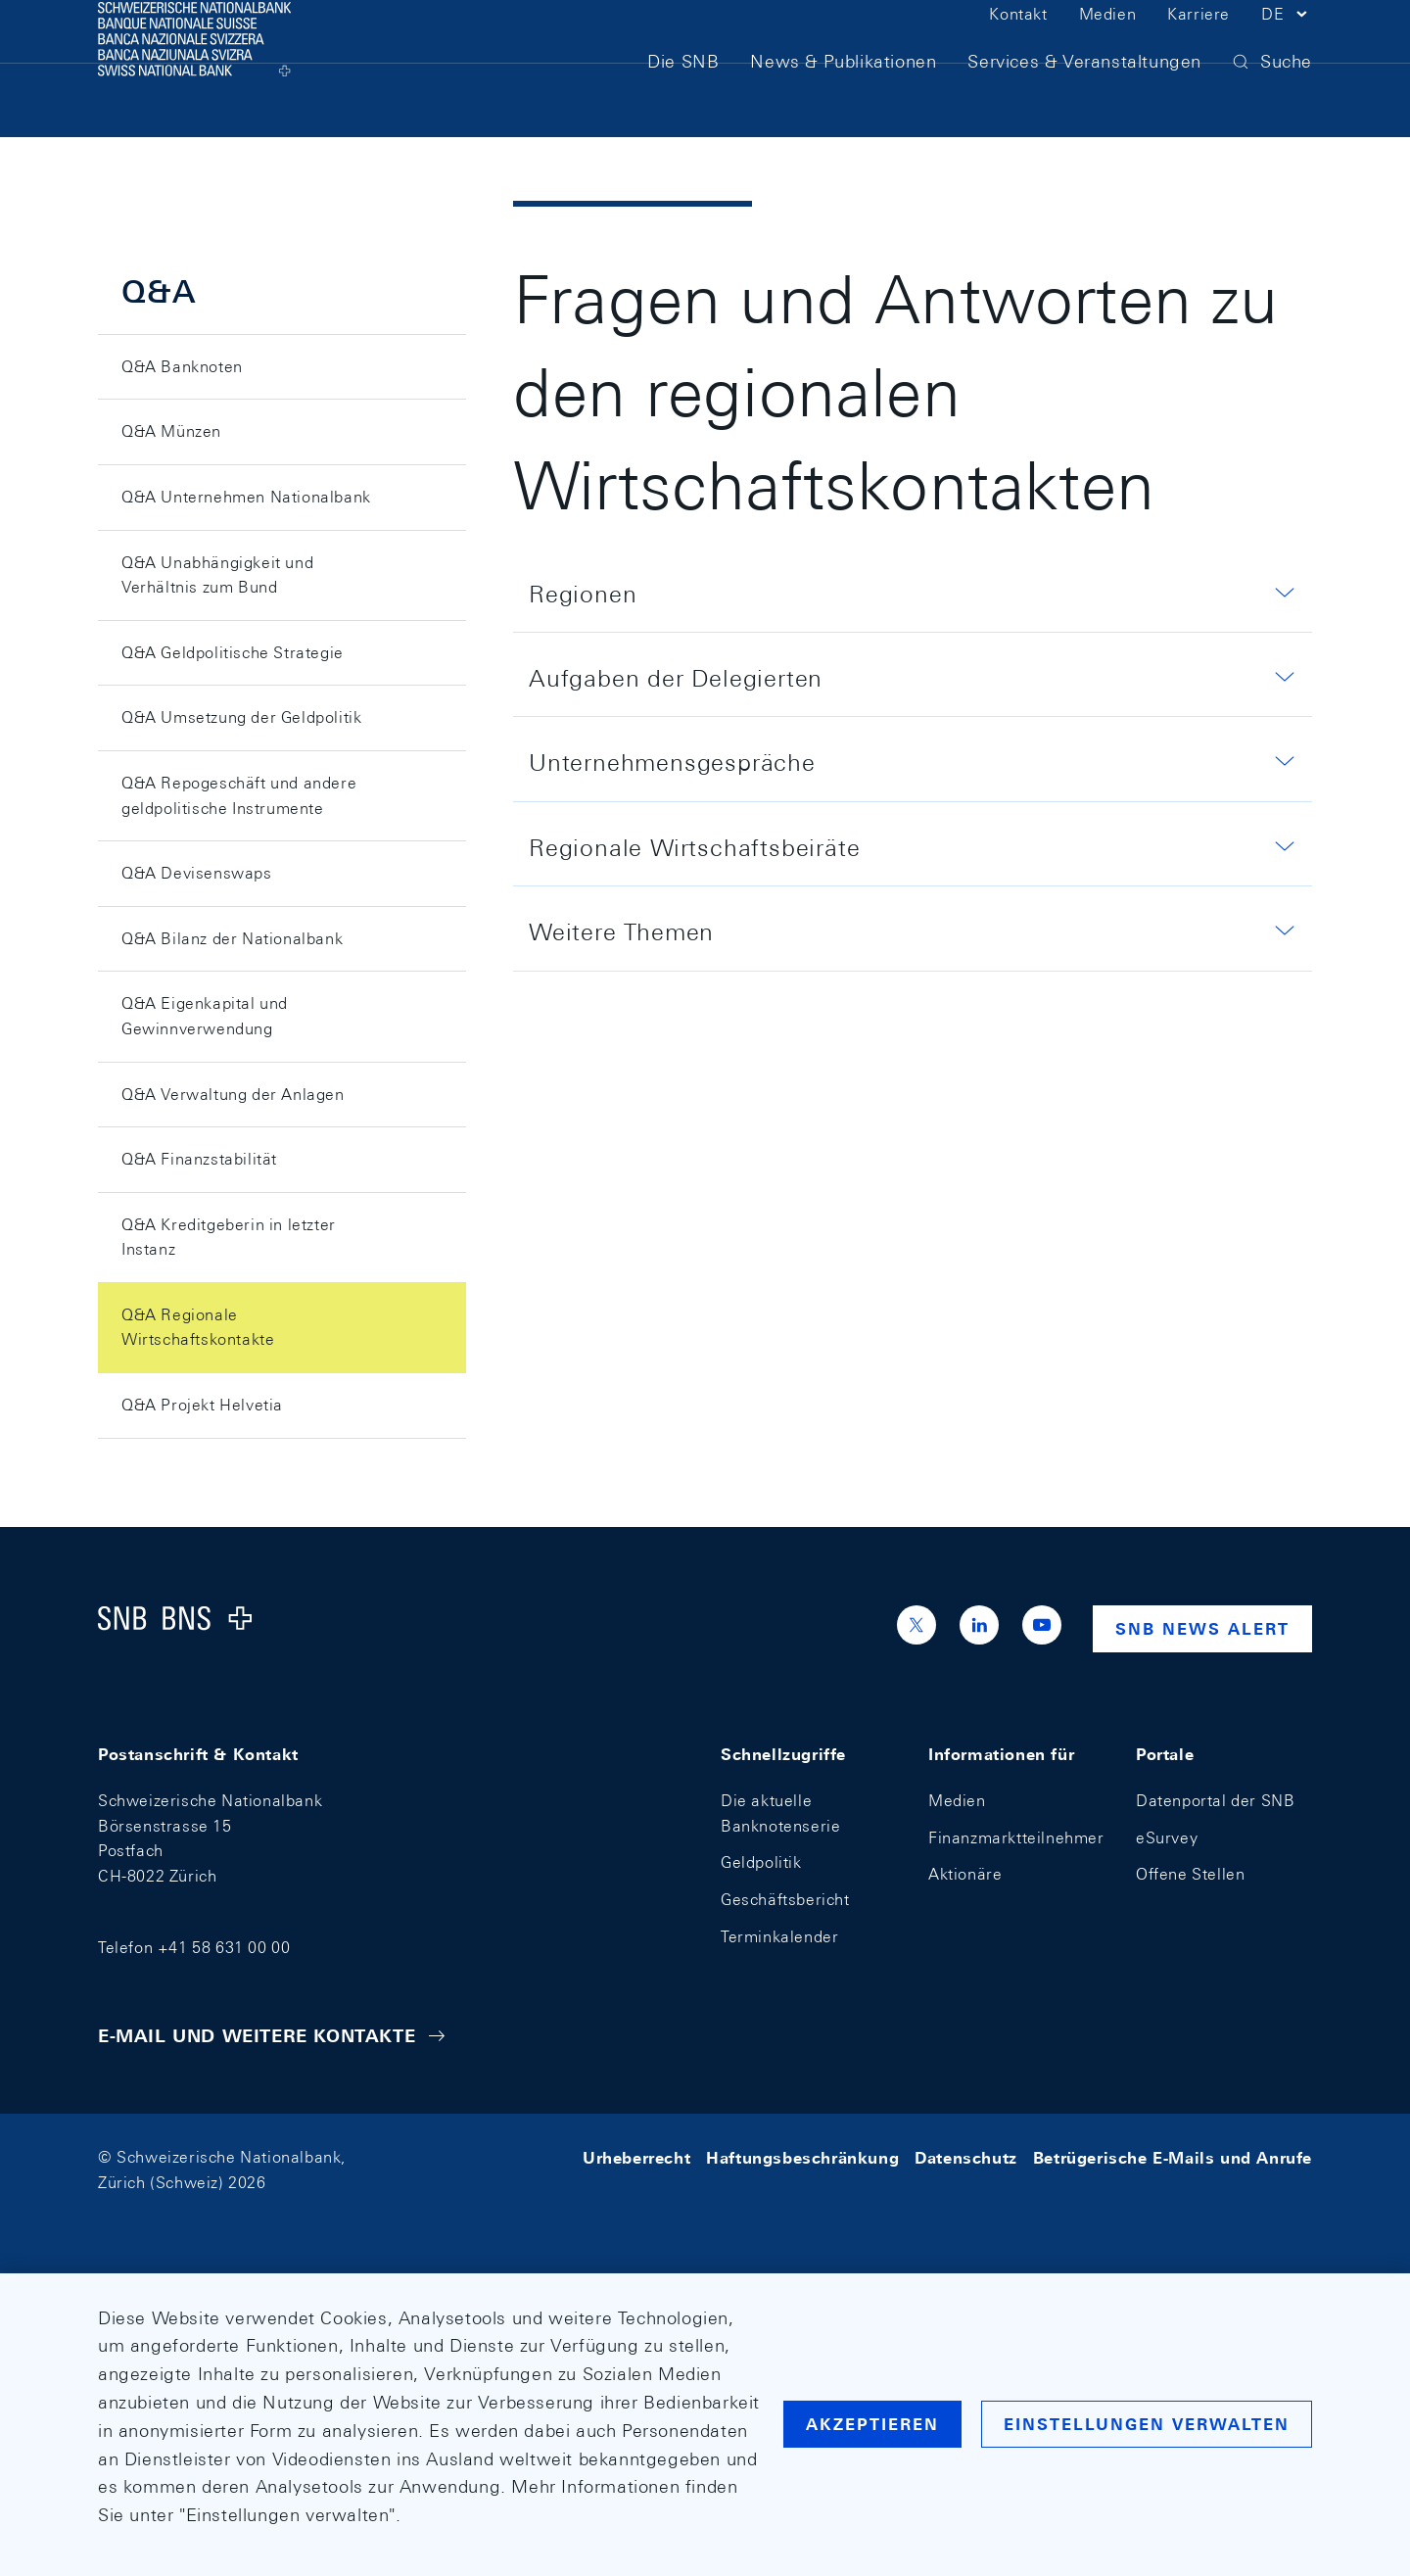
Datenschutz (966, 2157)
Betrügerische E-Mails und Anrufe (1172, 2157)
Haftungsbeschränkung (802, 2157)
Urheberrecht (636, 2157)
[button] (1286, 47)
